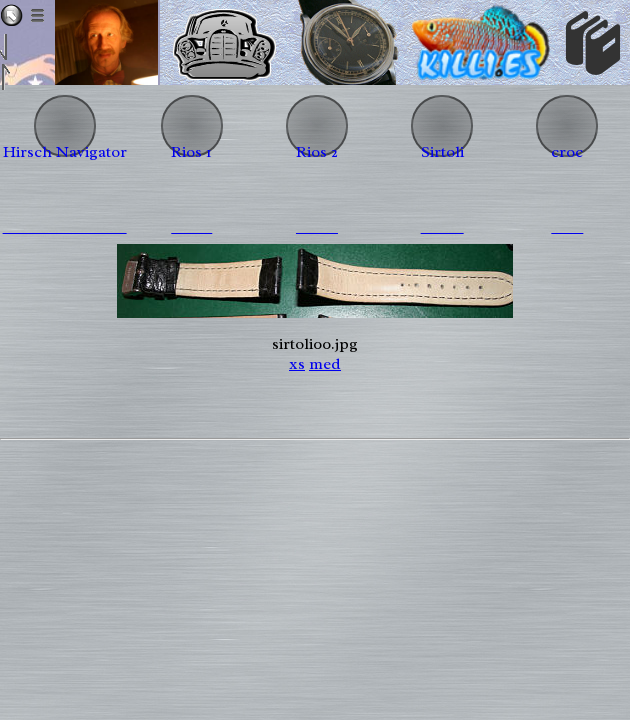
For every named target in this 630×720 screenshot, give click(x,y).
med (325, 364)
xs (297, 364)
